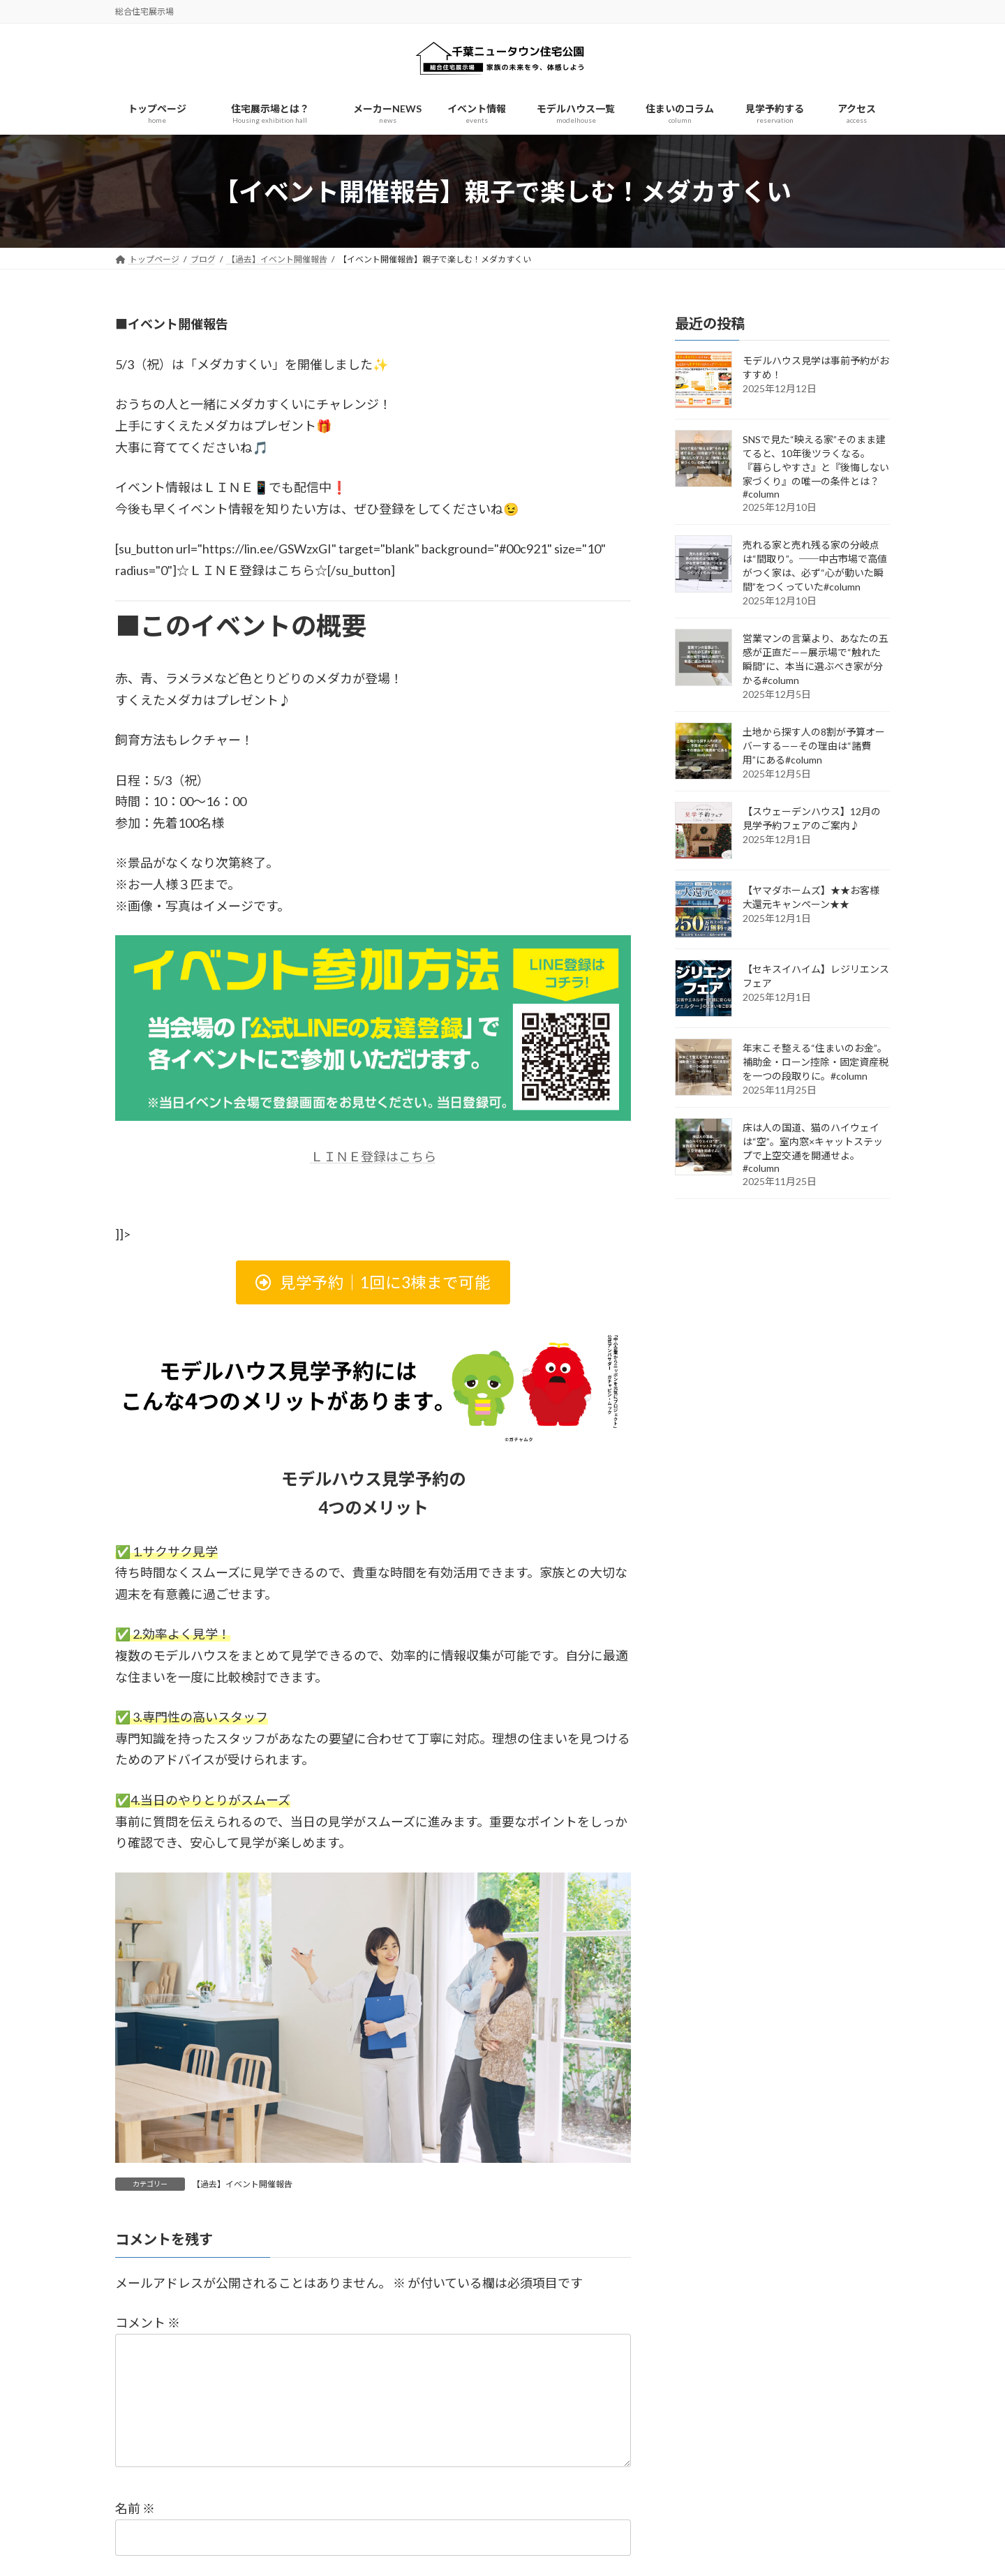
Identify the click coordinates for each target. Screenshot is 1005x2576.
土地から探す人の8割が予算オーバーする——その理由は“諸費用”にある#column (814, 746)
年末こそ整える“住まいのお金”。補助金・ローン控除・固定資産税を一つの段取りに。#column (815, 1062)
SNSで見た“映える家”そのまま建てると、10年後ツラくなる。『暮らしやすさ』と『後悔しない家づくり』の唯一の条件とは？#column (816, 467)
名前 (135, 2531)
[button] (373, 1282)
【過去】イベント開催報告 (242, 2184)
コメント (147, 2323)
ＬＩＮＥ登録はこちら (373, 1156)
